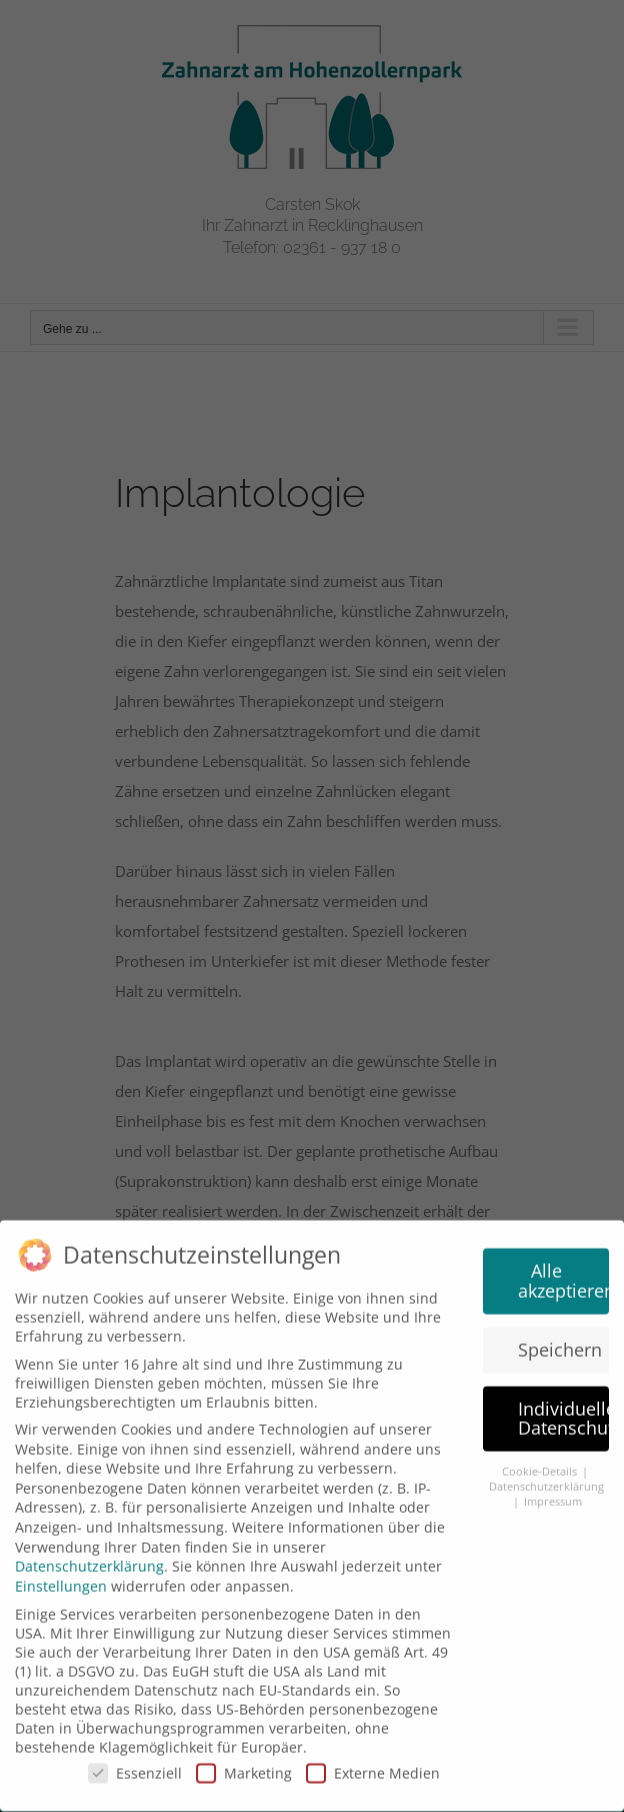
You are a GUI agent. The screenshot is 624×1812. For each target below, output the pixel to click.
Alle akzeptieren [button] (563, 1272)
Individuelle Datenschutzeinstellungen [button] (563, 1409)
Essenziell (135, 1763)
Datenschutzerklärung (89, 1556)
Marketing (244, 1763)
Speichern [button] (560, 1340)
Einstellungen (61, 1576)
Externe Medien (373, 1763)
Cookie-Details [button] (541, 1463)
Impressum (553, 1492)
